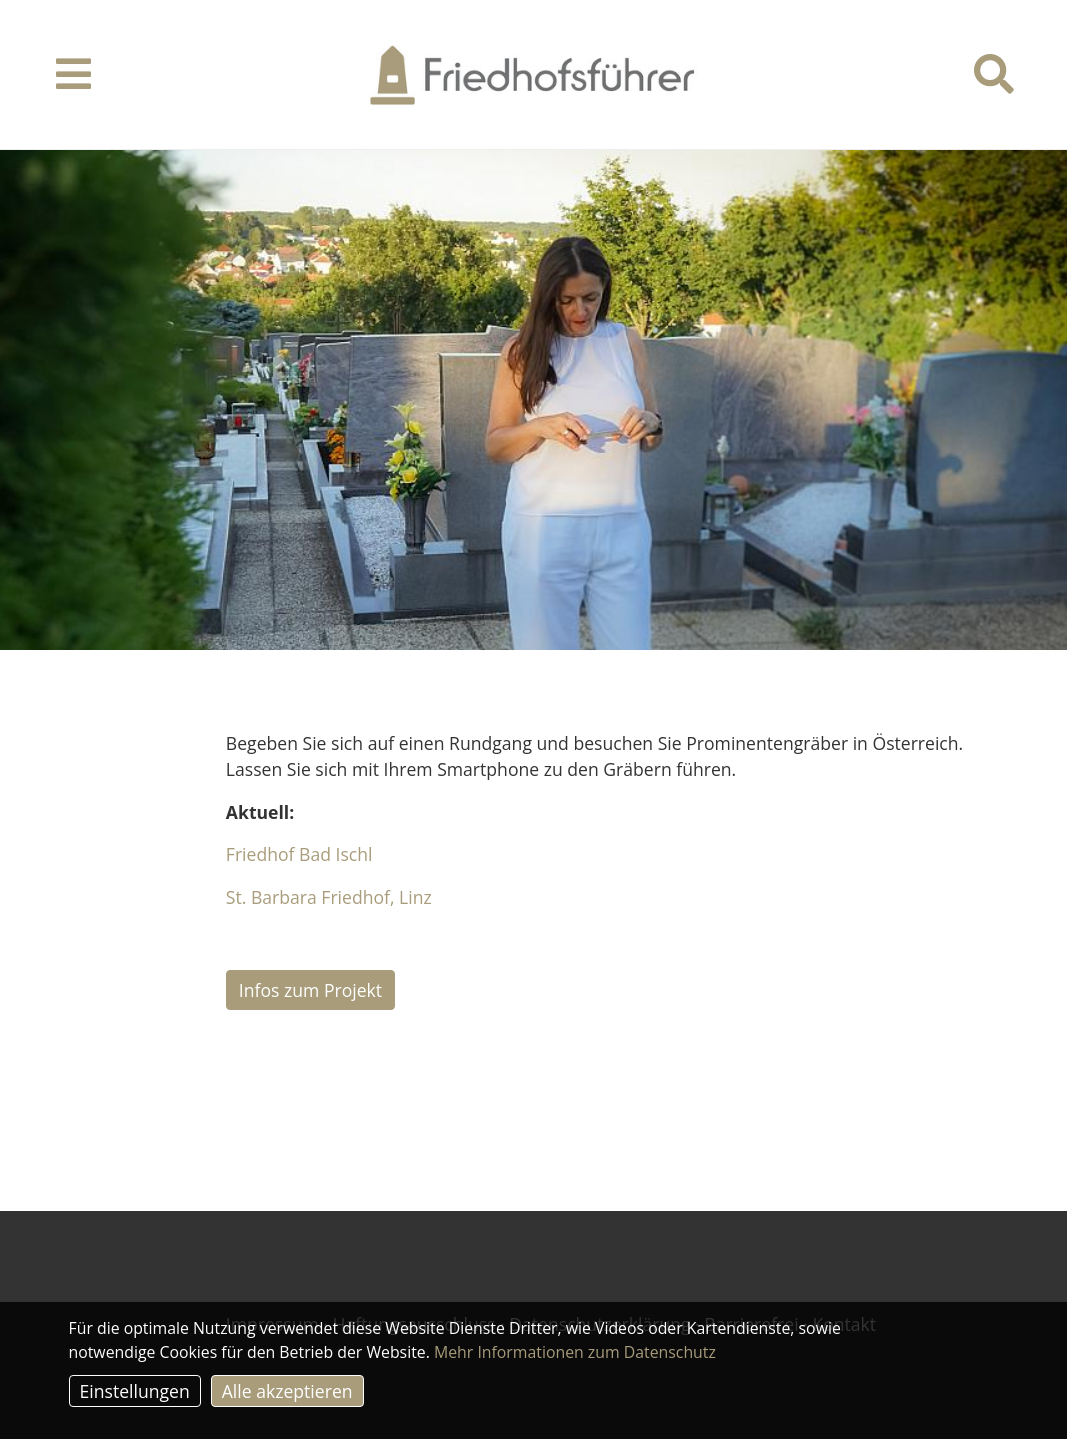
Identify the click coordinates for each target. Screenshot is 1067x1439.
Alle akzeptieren (287, 1391)
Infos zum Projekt (310, 990)
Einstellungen (135, 1391)
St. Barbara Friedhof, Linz (329, 897)
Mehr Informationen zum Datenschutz (575, 1352)
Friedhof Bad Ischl (299, 854)
